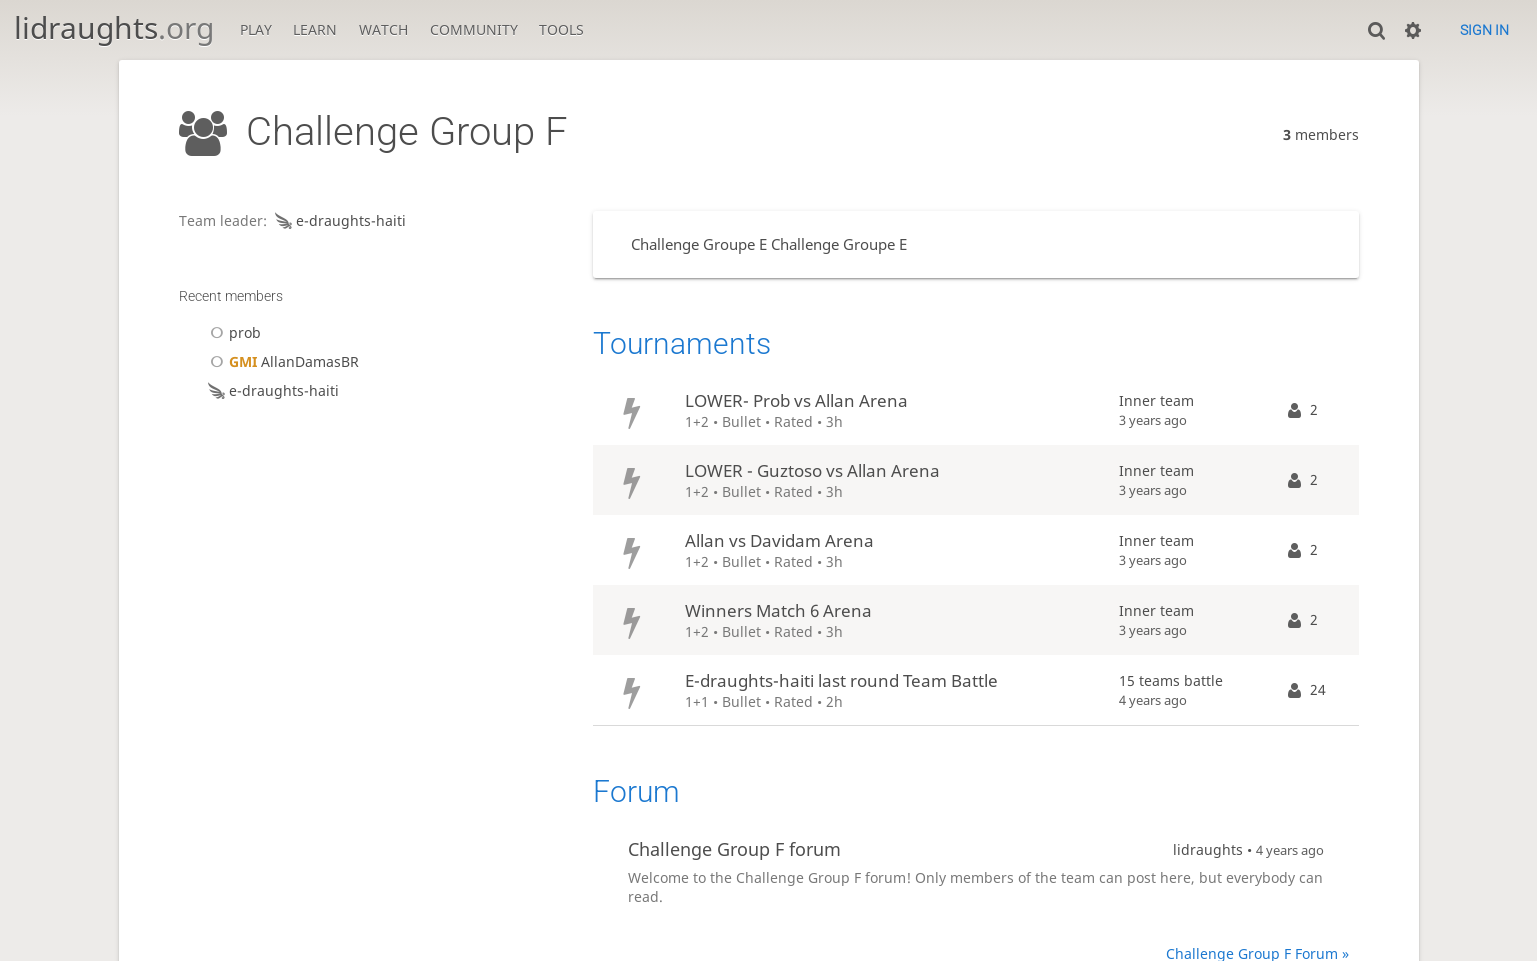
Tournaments (682, 343)
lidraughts (114, 27)
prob (232, 332)
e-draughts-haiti (338, 220)
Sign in (1484, 30)
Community (474, 29)
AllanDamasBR (281, 361)
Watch (383, 29)
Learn (315, 29)
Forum (636, 791)
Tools (561, 29)
